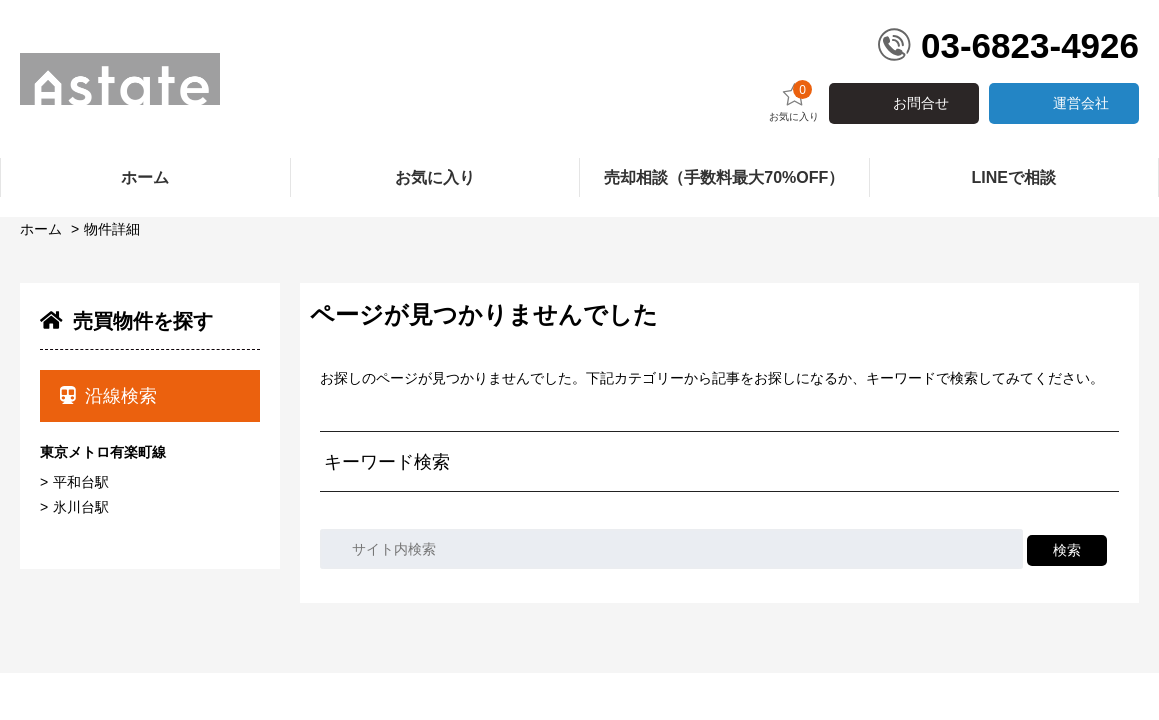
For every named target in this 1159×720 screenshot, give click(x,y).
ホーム (41, 229)
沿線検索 (108, 396)
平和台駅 (81, 482)
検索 (1067, 550)
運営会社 (1081, 103)
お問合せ (921, 103)
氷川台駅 (81, 507)
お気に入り (794, 101)
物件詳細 (112, 229)
